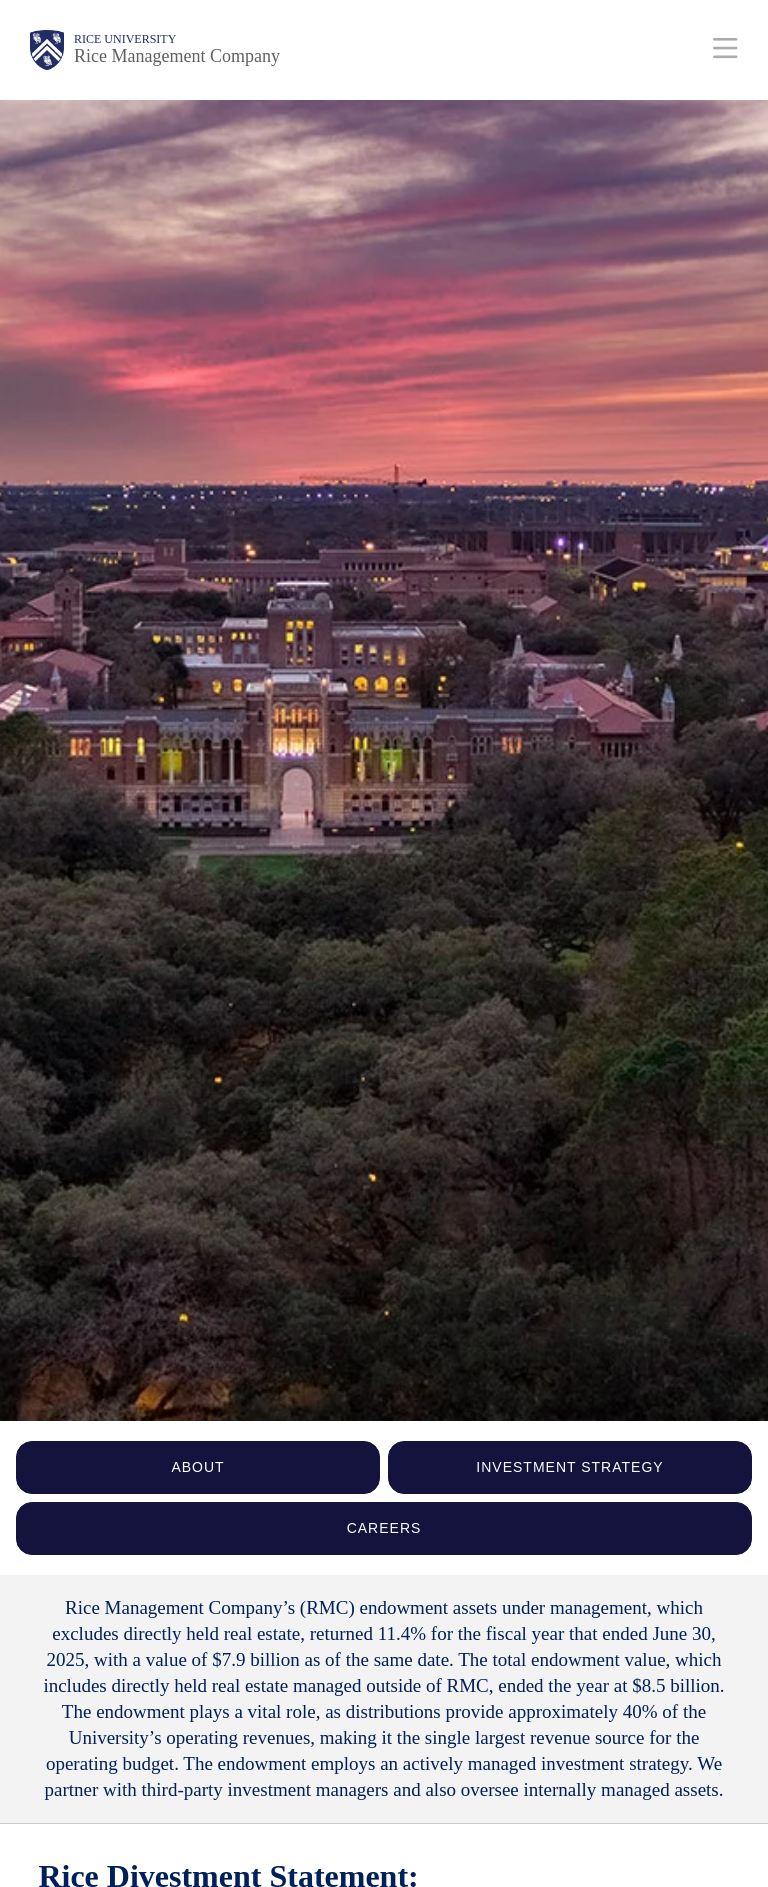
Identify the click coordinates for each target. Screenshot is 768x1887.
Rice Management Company (177, 56)
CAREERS (384, 1528)
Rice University (125, 39)
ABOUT (197, 1467)
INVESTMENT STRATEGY (569, 1467)
